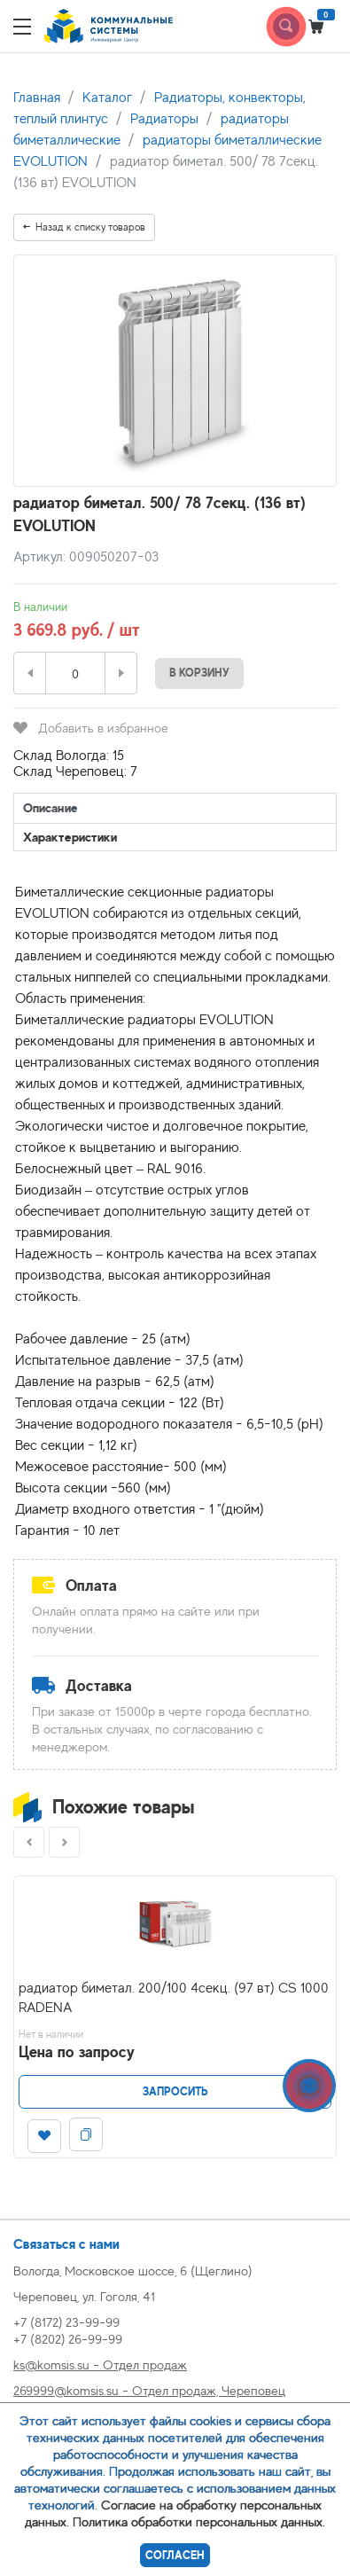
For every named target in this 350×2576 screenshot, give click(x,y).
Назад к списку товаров (84, 227)
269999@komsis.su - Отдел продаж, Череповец (149, 2390)
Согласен (175, 2555)
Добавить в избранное (90, 727)
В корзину (199, 672)
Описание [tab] (50, 807)
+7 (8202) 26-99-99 (67, 2338)
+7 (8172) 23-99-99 (66, 2321)
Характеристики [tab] (70, 836)
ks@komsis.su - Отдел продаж (100, 2364)
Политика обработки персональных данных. (199, 2521)
